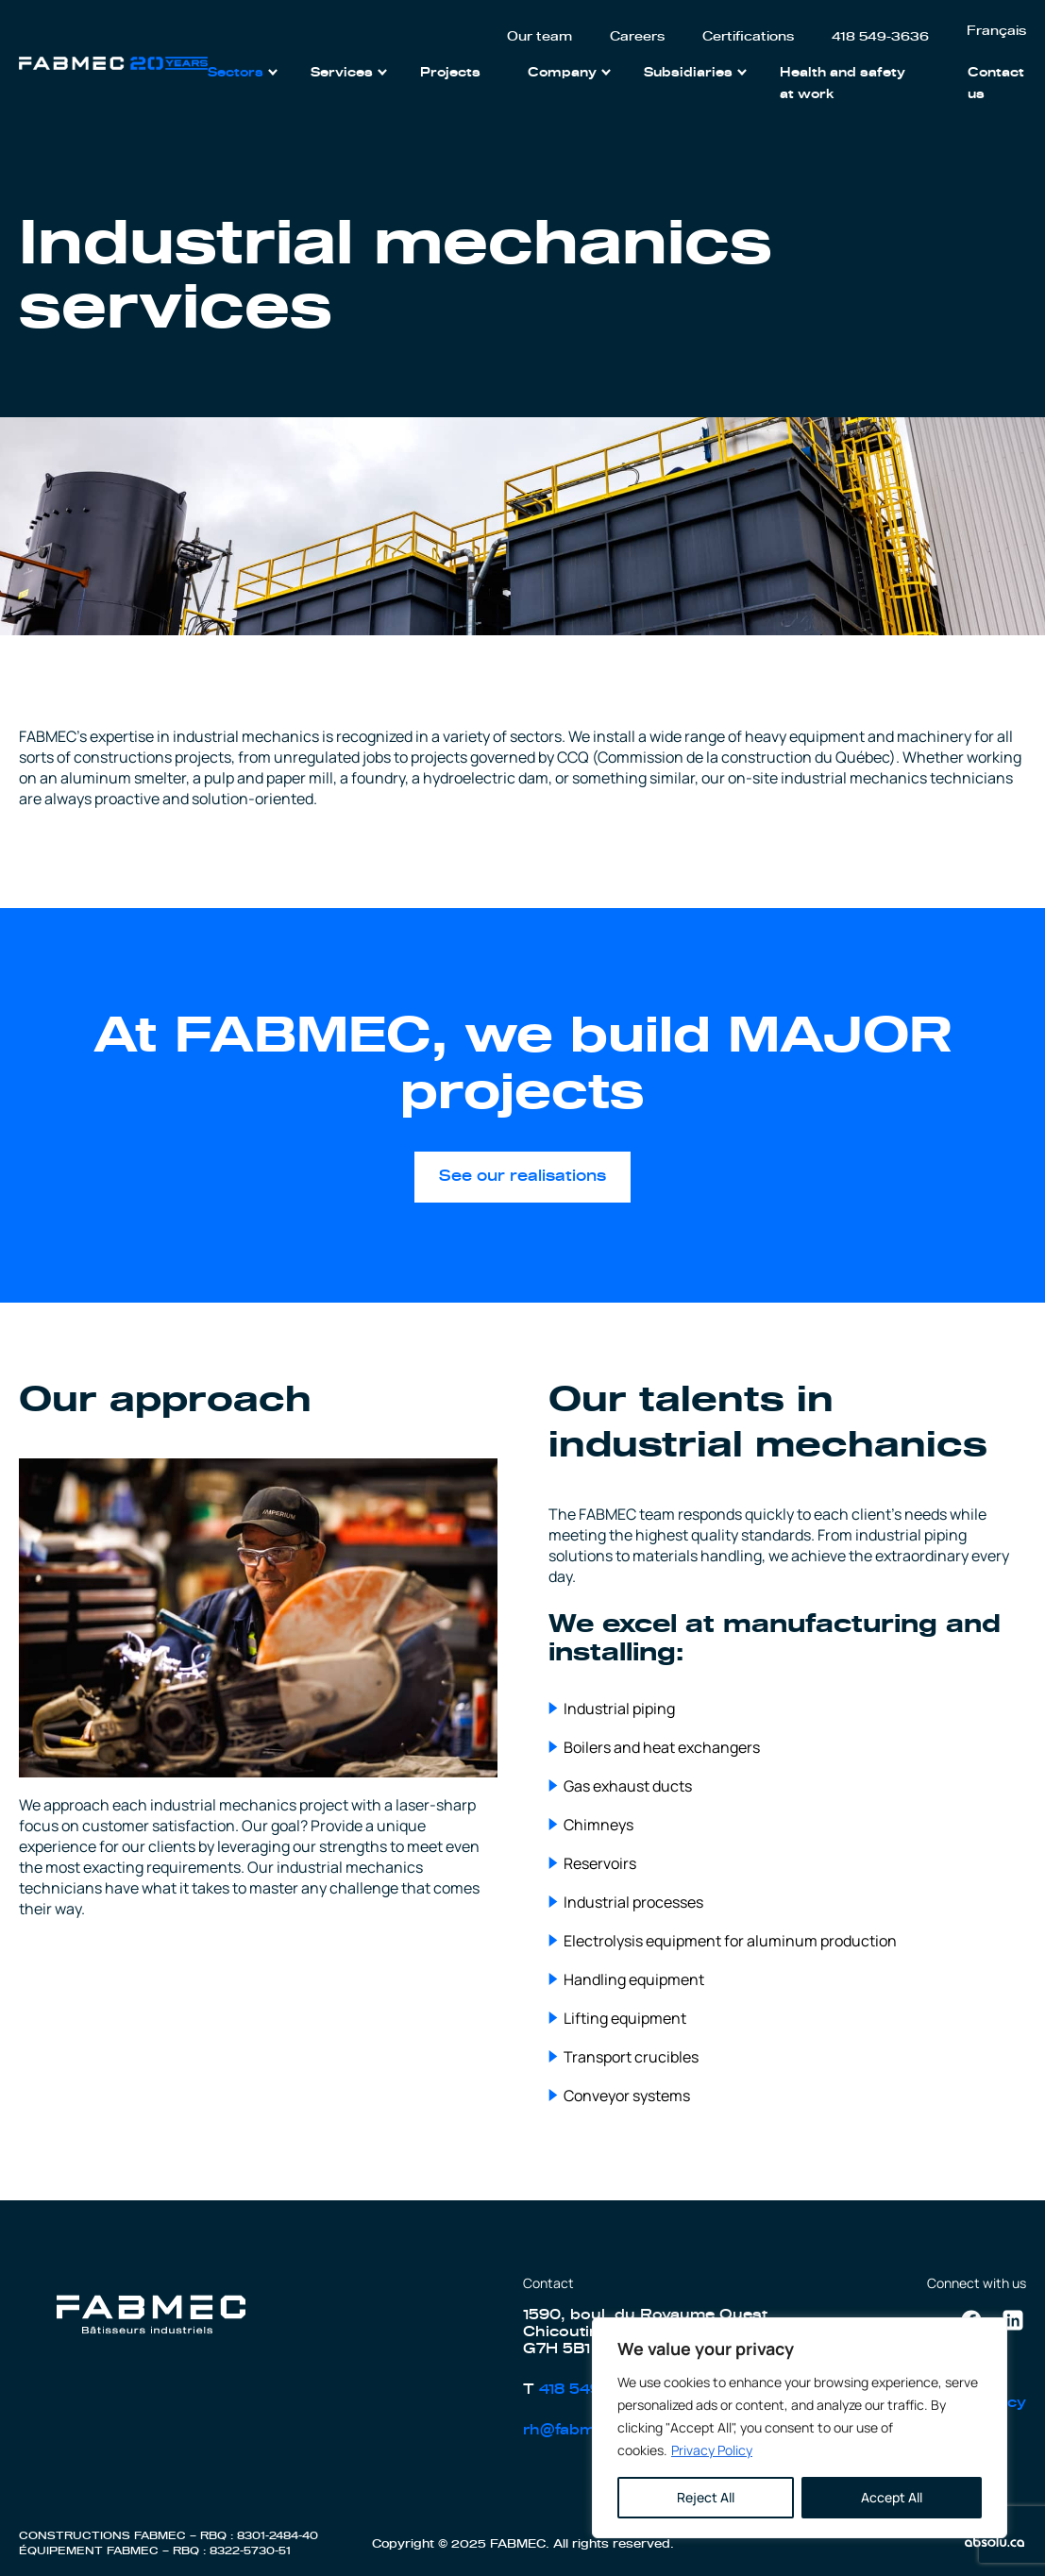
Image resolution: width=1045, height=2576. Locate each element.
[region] (799, 2427)
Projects (450, 73)
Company (562, 73)
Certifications (748, 37)
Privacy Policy (711, 2450)
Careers (637, 37)
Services (342, 73)
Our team (539, 37)
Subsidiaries (688, 73)
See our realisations (522, 1176)
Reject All (705, 2497)
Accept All (891, 2497)
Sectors (235, 73)
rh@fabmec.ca (580, 2430)
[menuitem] (996, 32)
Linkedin (1013, 2315)
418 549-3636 (880, 37)
